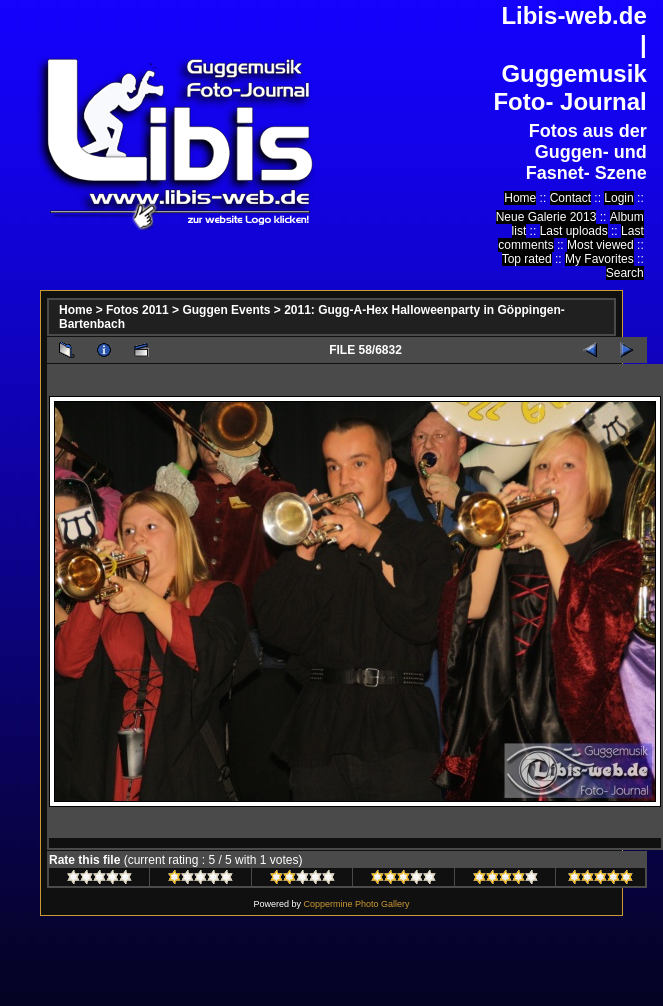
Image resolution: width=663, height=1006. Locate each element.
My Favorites (599, 259)
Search (625, 273)
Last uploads (574, 231)
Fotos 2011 (137, 310)
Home (520, 198)
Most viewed (600, 245)
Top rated (527, 259)
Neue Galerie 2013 (546, 217)
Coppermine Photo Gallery (356, 904)
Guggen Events (226, 310)
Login (618, 198)
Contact (570, 198)
